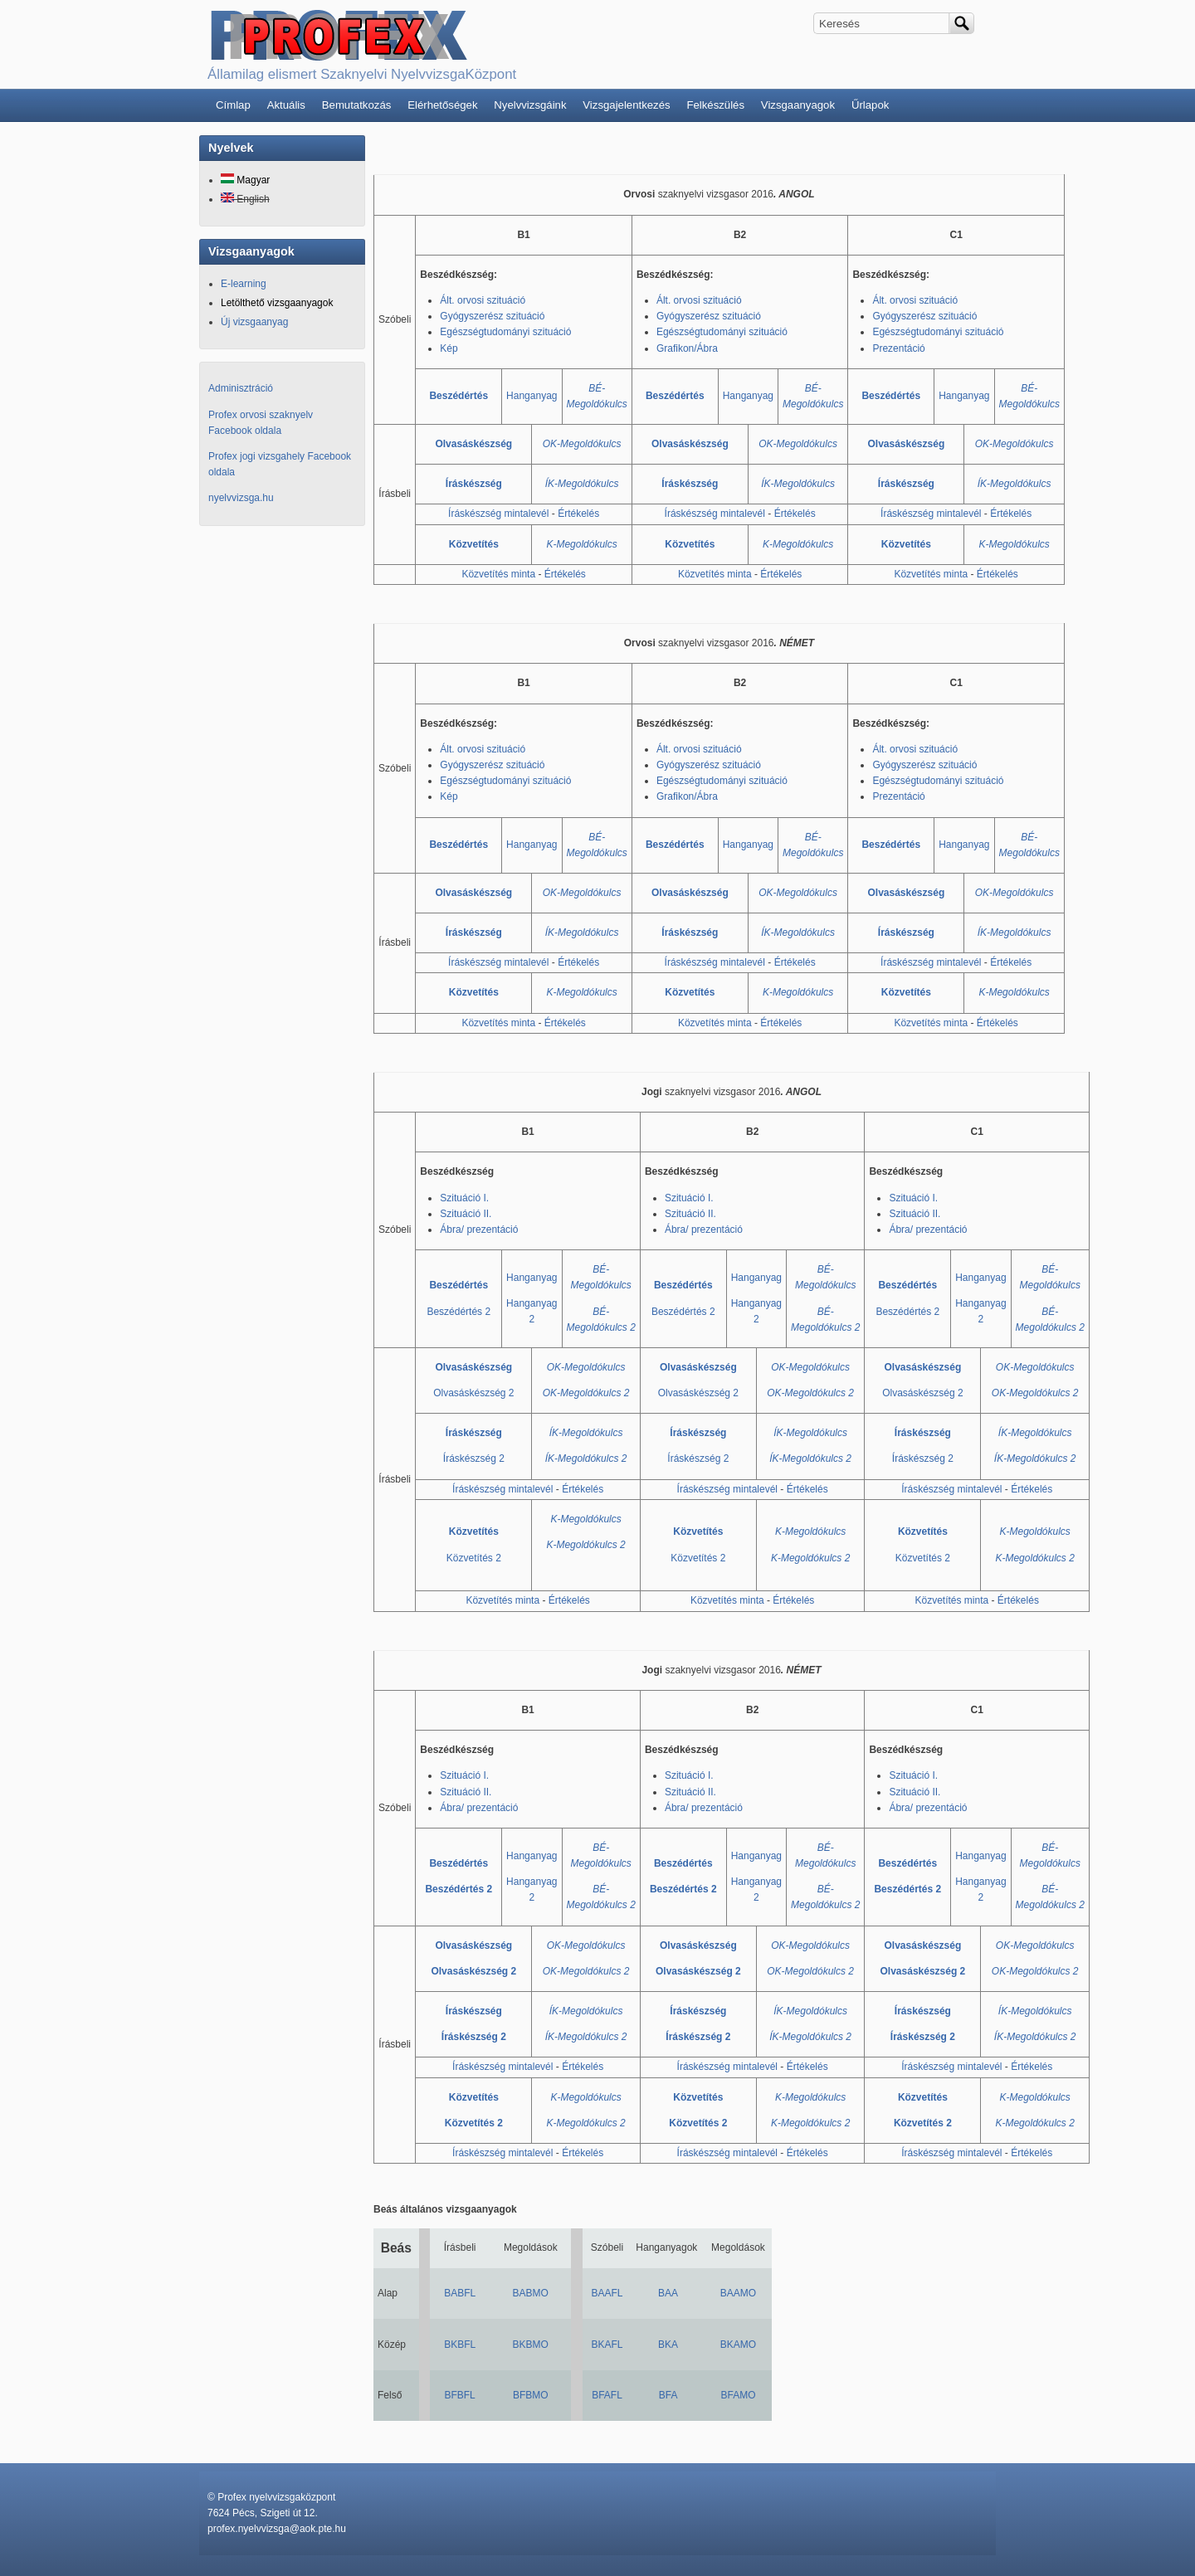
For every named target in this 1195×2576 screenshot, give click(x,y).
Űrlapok (870, 105)
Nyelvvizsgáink (530, 105)
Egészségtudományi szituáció (505, 332)
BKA (668, 2344)
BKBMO (531, 2344)
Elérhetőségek (442, 105)
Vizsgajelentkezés (626, 105)
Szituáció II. (465, 1214)
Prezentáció (898, 348)
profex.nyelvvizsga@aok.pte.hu (276, 2529)
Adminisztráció (240, 388)
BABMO (531, 2293)
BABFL (460, 2293)
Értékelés (578, 513)
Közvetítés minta (498, 574)
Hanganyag (531, 396)
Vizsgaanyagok (798, 105)
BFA (668, 2395)
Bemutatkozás (357, 105)
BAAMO (738, 2293)
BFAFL (607, 2395)
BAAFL (606, 2293)
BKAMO (738, 2344)
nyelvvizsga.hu (241, 498)
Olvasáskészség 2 (473, 1393)
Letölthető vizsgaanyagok (277, 303)
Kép (448, 348)
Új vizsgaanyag (254, 322)
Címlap (233, 105)
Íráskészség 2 (474, 1458)
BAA (668, 2293)
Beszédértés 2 (458, 1311)
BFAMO (737, 2395)
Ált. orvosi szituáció (482, 300)
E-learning (243, 284)
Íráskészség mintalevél (498, 513)
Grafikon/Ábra (687, 348)
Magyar (245, 180)
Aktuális (286, 105)
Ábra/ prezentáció (479, 1229)
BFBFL (459, 2395)
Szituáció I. (464, 1198)
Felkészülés (715, 105)
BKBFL (460, 2344)
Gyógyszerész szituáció (492, 316)
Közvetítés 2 (473, 1558)
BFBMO (531, 2395)
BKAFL (606, 2344)
